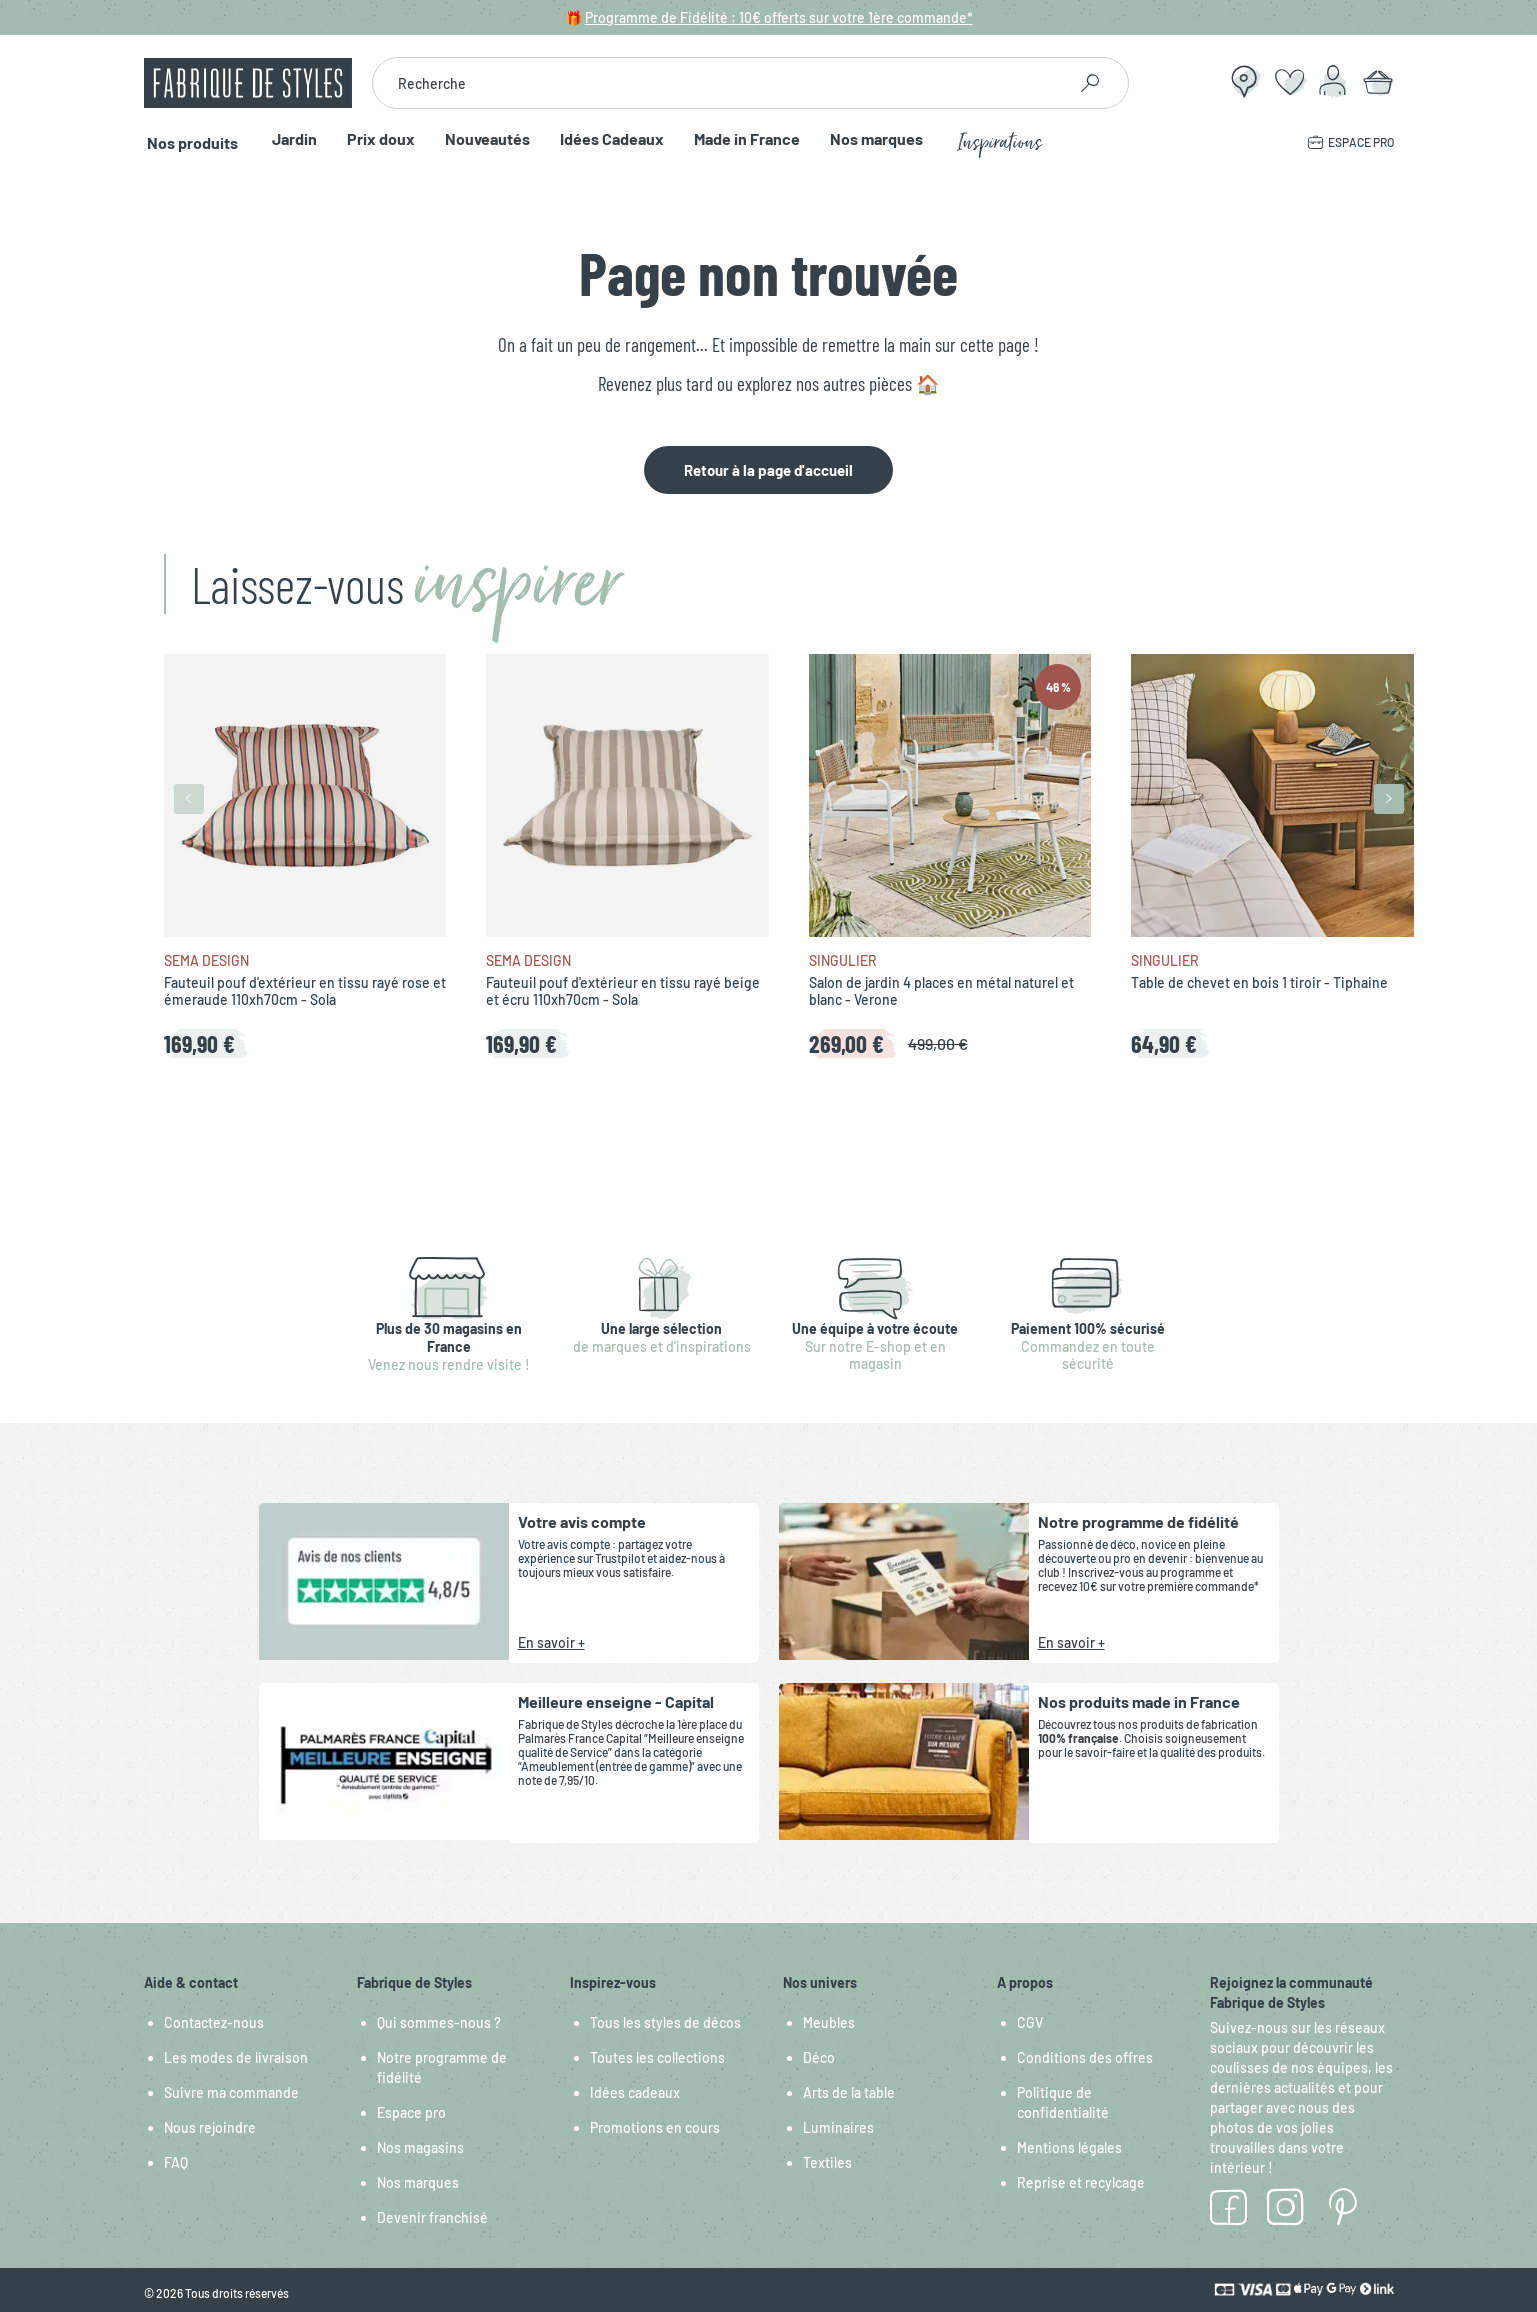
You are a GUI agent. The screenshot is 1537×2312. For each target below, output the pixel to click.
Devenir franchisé (432, 2217)
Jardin (287, 139)
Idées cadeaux (635, 2092)
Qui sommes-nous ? (439, 2022)
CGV (1030, 2022)
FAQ (176, 2162)
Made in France (740, 139)
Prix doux (374, 139)
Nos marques (869, 139)
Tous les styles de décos (665, 2022)
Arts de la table (849, 2092)
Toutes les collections (657, 2057)
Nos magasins (420, 2147)
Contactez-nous (214, 2022)
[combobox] (719, 83)
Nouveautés (480, 139)
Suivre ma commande (231, 2092)
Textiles (827, 2162)
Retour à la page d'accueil (768, 470)
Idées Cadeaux (605, 139)
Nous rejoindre (210, 2127)
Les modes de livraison (236, 2057)
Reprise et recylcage (1081, 2182)
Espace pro (411, 2112)
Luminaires (838, 2127)
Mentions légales (1069, 2147)
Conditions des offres (1085, 2057)
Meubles (829, 2022)
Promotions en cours (655, 2127)
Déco (819, 2057)
